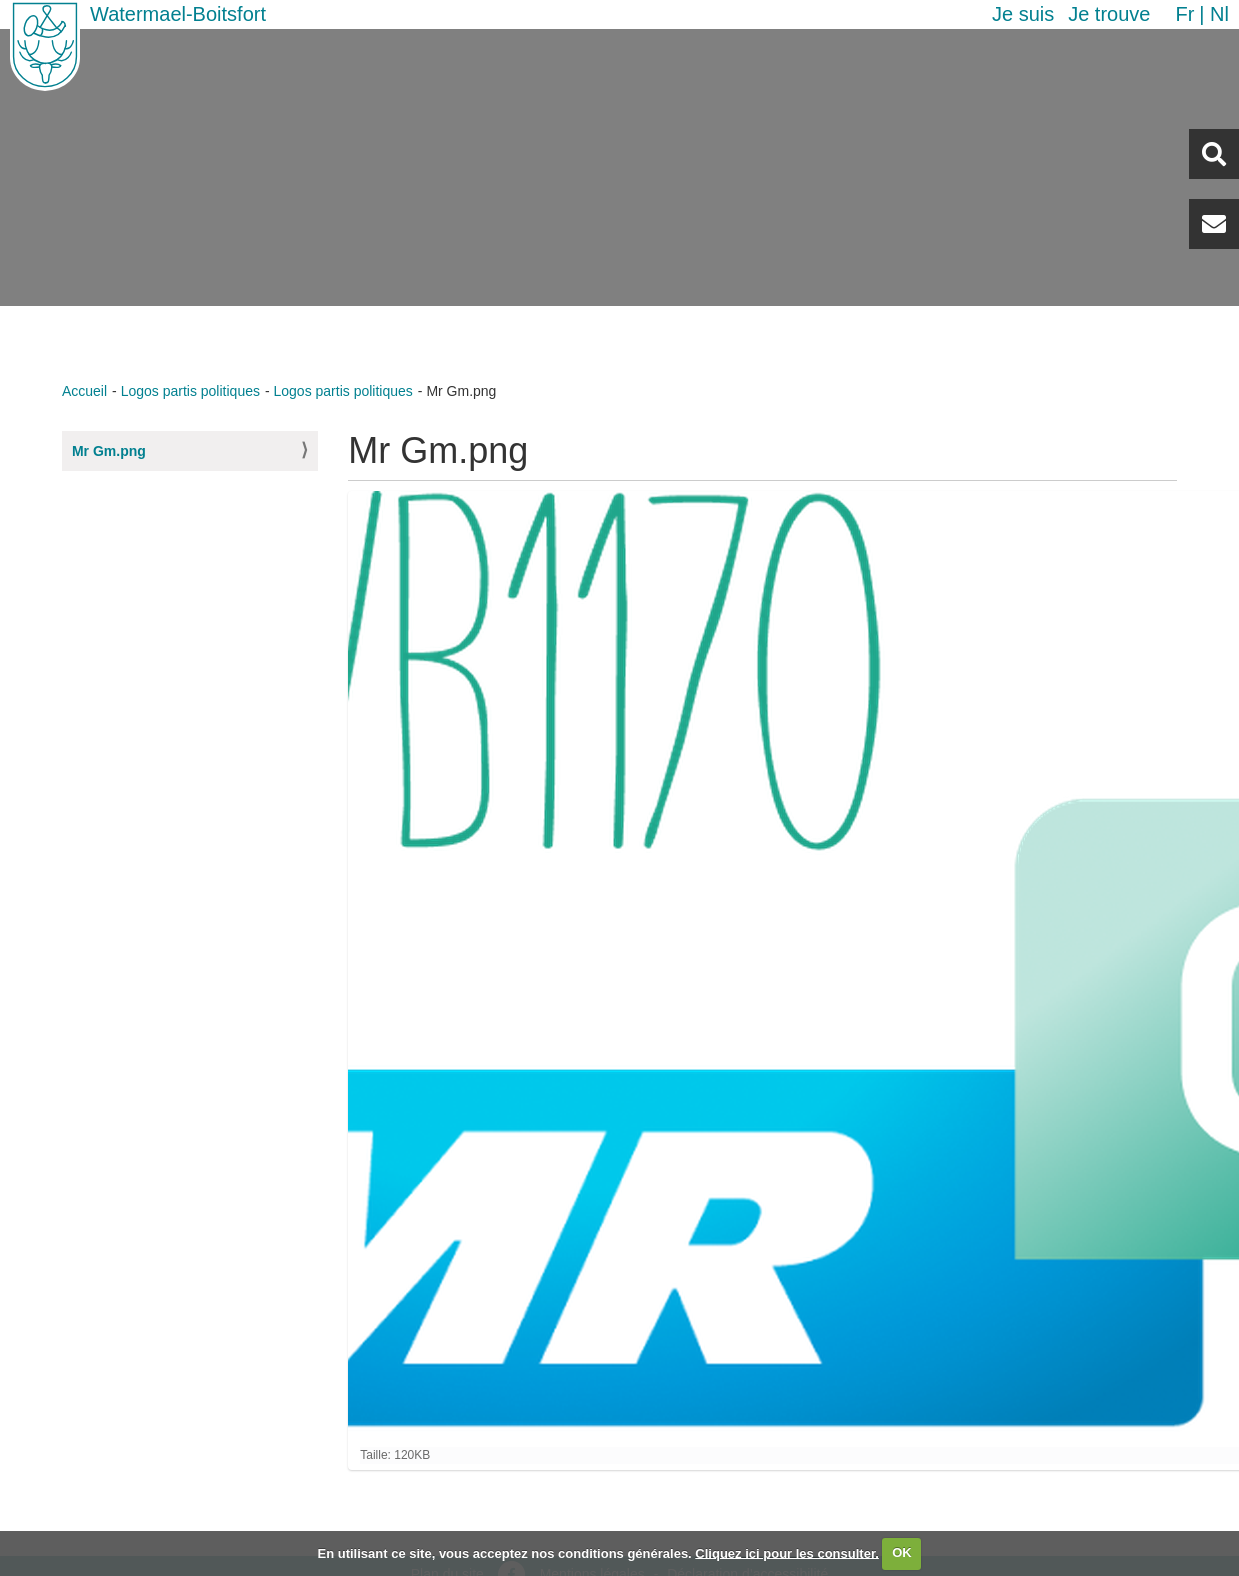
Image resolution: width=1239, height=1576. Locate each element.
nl (1219, 14)
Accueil (84, 391)
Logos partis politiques (190, 391)
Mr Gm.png (109, 451)
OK (902, 1552)
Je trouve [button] (1109, 14)
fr (1184, 14)
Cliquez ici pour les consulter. (787, 1552)
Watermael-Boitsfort (178, 14)
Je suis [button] (1023, 14)
